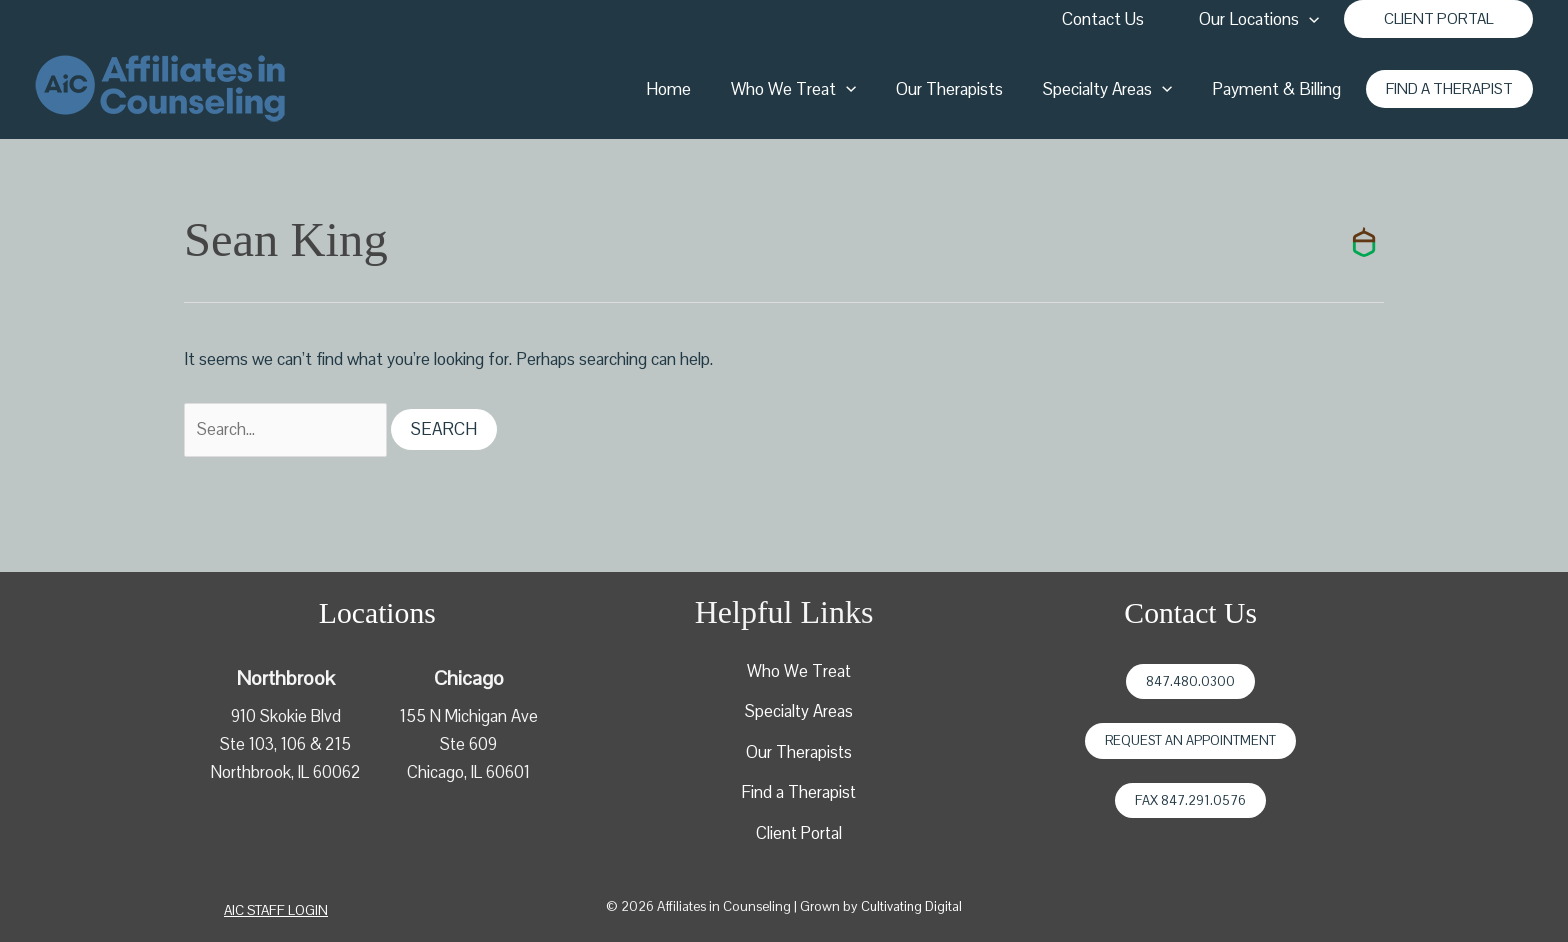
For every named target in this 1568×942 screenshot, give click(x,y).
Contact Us (1109, 19)
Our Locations (1262, 19)
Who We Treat (814, 89)
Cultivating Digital (911, 910)
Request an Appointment (1190, 742)
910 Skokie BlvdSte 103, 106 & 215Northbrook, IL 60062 (285, 745)
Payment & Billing (1279, 89)
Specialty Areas (1116, 89)
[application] (1312, 19)
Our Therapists (964, 89)
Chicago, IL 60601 (469, 773)
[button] (1438, 19)
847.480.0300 (1190, 682)
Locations (377, 614)
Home (695, 89)
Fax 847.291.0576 (1190, 801)
